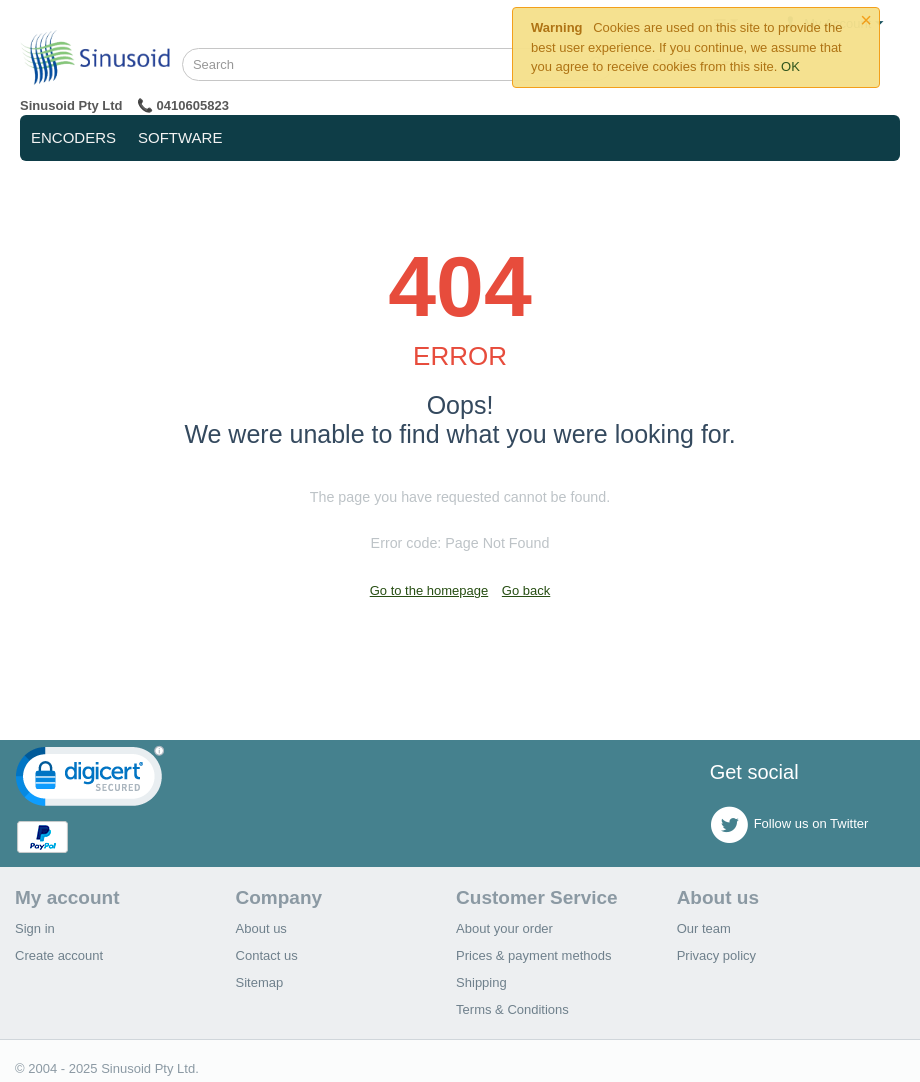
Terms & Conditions (512, 1009)
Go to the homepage (429, 590)
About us (261, 928)
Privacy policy (716, 955)
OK (790, 66)
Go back (526, 590)
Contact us (267, 955)
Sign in (35, 928)
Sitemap (260, 982)
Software (180, 137)
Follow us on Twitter (789, 825)
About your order (504, 928)
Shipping (481, 982)
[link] (90, 780)
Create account (59, 955)
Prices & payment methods (533, 955)
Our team (704, 928)
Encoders (73, 137)
